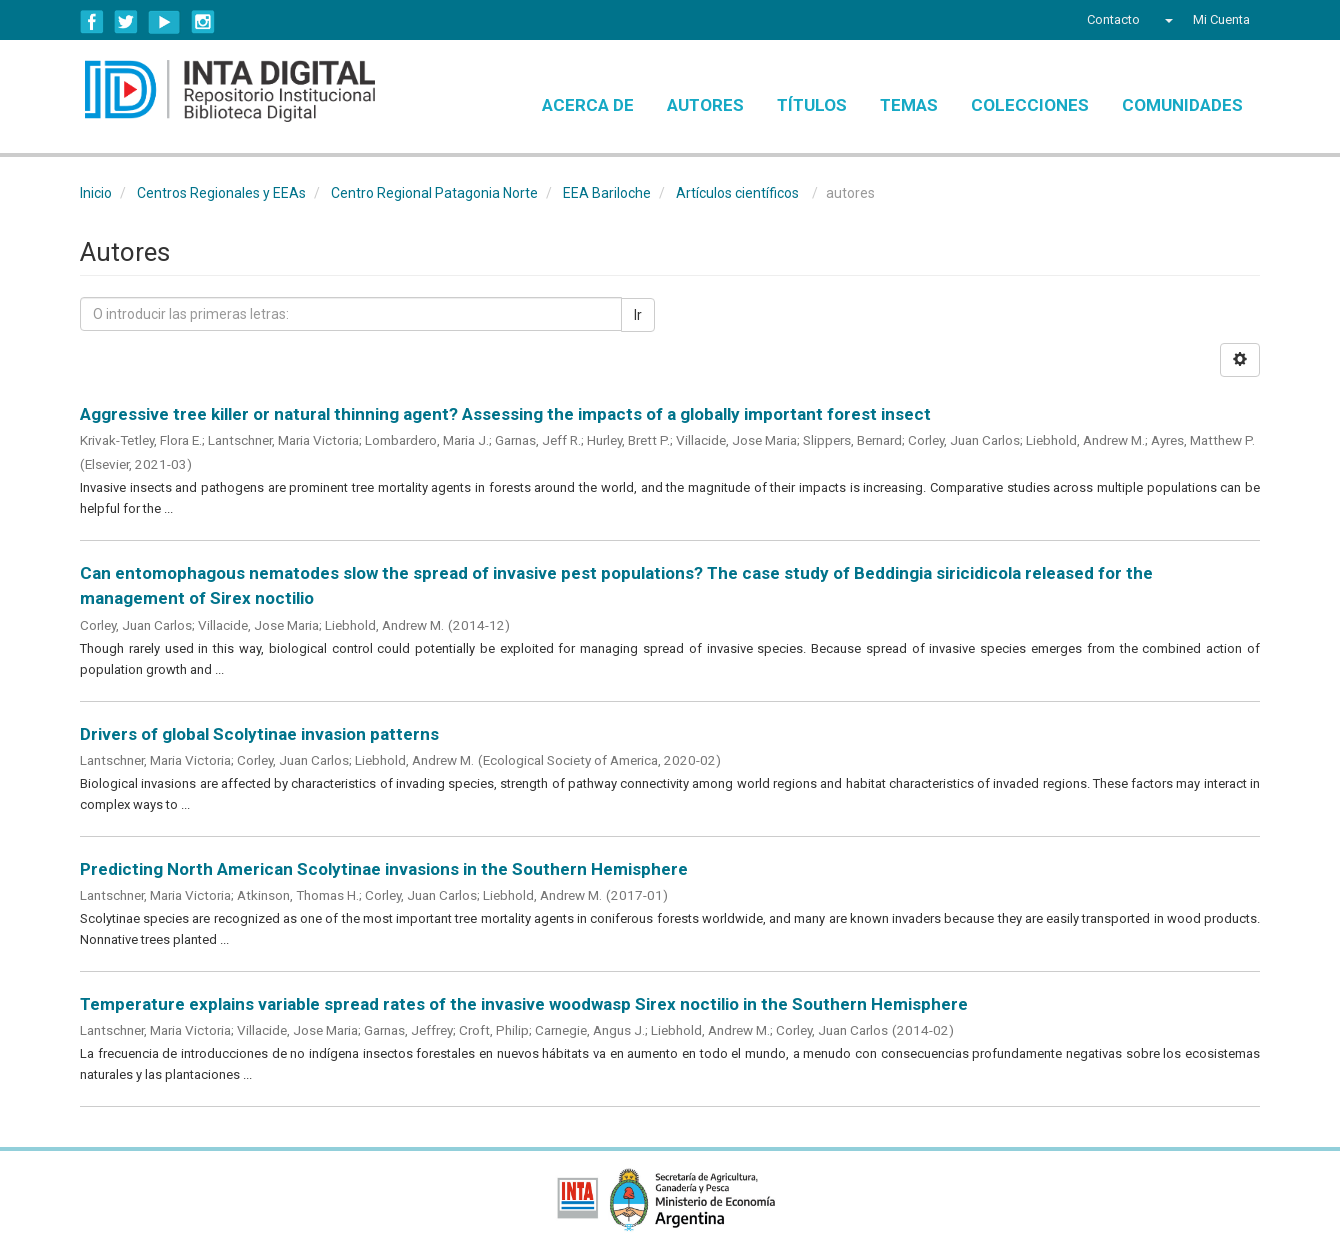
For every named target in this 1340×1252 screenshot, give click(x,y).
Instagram (203, 22)
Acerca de (588, 105)
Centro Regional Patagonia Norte (434, 193)
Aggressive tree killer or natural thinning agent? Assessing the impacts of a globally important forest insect (505, 414)
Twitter (126, 22)
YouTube (164, 22)
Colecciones (1030, 105)
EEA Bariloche (607, 193)
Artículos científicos (737, 193)
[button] (1166, 20)
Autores (705, 105)
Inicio (96, 193)
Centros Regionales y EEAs (221, 193)
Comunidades (1182, 105)
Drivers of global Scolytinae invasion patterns (259, 734)
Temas (909, 105)
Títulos (812, 105)
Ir (638, 315)
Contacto (1113, 19)
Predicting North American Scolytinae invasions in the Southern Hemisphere (384, 869)
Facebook (92, 22)
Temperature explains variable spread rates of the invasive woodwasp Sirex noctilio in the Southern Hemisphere (524, 1004)
